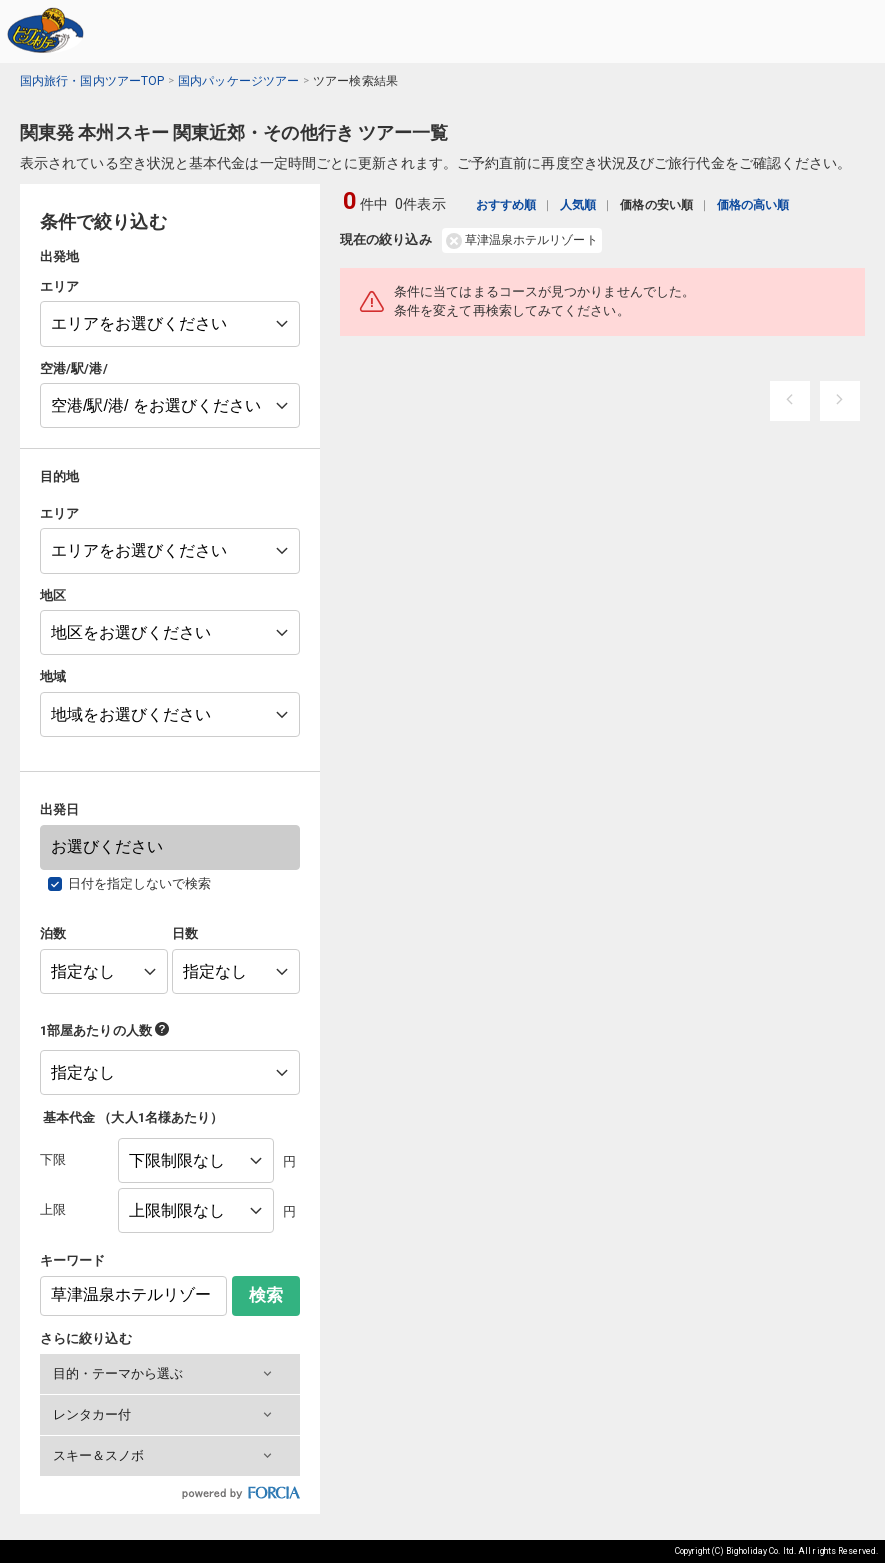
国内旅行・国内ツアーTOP (92, 81)
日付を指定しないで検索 (140, 883)
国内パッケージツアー (238, 81)
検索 (266, 1295)
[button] (170, 1374)
